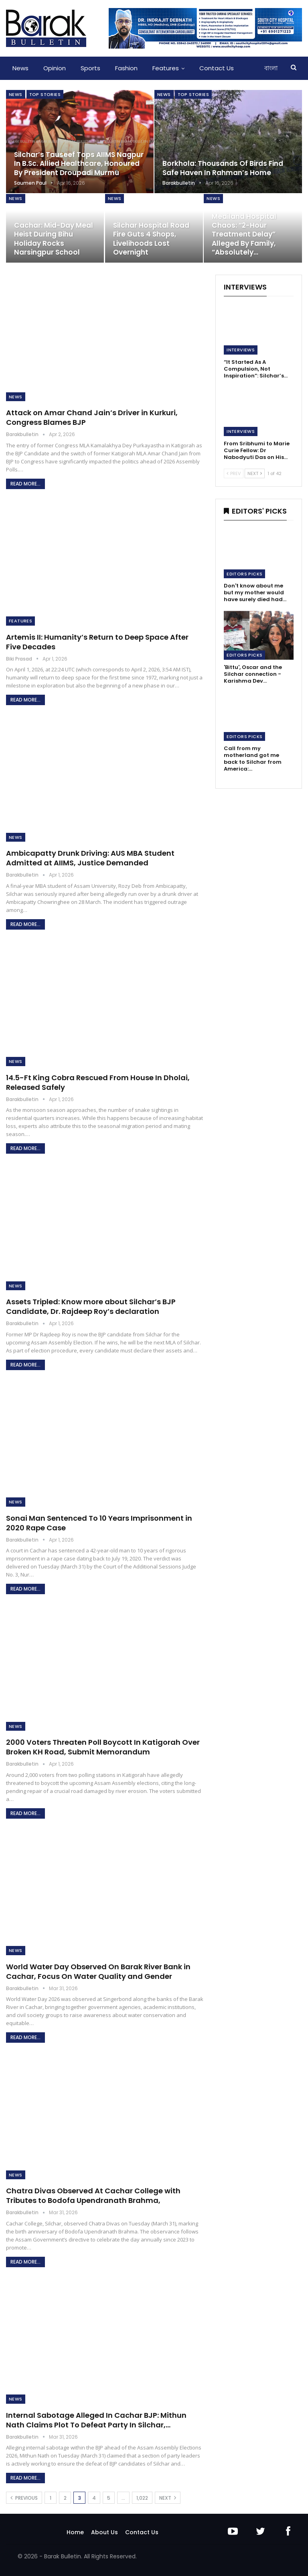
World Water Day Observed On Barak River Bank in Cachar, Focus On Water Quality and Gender (98, 1971)
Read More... (25, 483)
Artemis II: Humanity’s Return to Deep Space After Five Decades (97, 642)
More (256, 68)
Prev (234, 473)
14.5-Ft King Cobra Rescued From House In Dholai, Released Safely (98, 1082)
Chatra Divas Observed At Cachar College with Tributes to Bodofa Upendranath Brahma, (93, 2195)
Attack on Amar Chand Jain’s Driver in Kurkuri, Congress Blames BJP (92, 417)
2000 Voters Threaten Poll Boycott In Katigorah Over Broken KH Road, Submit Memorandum (103, 1747)
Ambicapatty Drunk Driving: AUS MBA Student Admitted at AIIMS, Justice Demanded (90, 858)
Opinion (54, 68)
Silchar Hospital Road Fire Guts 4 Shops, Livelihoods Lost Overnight (151, 238)
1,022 (142, 2497)
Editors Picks (244, 574)
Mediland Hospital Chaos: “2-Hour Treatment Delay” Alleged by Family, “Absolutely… (244, 234)
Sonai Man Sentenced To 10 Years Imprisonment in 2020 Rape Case (99, 1523)
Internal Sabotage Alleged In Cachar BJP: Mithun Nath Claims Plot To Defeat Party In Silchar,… (96, 2420)
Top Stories (45, 94)
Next (167, 2497)
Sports (90, 68)
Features (165, 68)
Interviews (241, 350)
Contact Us (216, 68)
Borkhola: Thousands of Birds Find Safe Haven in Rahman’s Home (222, 168)
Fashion (126, 68)
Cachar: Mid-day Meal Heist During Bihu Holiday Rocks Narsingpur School (53, 238)
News (20, 68)
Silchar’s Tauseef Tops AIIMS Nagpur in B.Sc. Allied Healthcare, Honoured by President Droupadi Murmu (79, 163)
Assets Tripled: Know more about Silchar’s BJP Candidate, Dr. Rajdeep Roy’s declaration (91, 1306)
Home (75, 2532)
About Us (104, 2532)
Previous (24, 2497)
